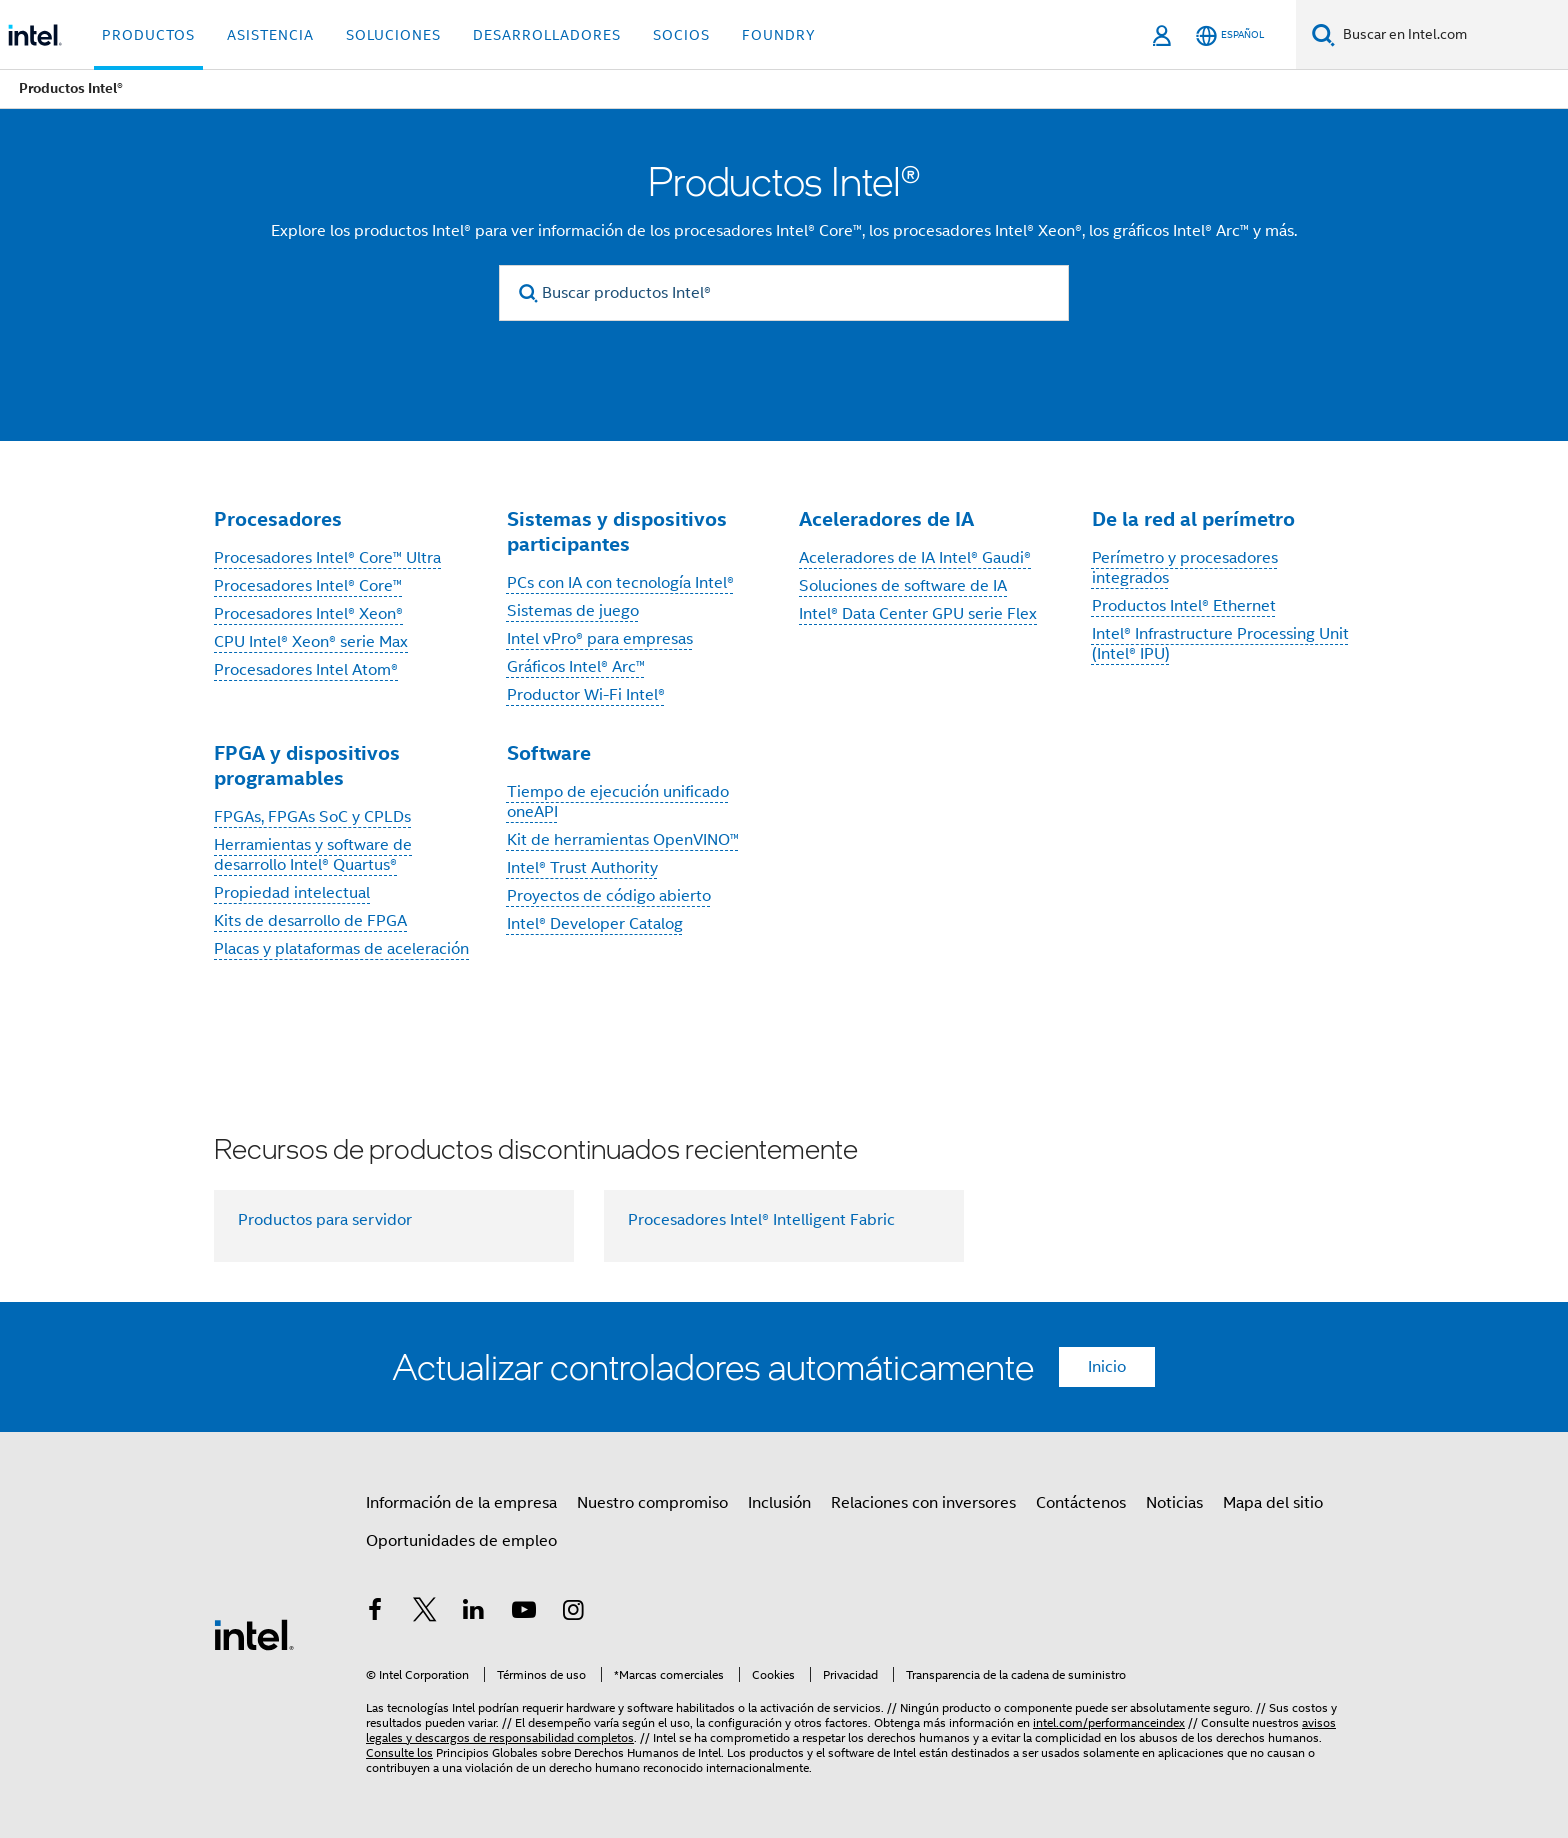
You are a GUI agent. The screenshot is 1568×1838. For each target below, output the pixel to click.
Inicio (1107, 1367)
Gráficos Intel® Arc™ (576, 667)
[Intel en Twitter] (425, 1613)
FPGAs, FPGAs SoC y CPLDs (312, 817)
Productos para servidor (325, 1220)
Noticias (1174, 1503)
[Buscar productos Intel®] (784, 293)
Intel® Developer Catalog (595, 924)
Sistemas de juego (573, 611)
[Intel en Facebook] (375, 1613)
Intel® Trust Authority (582, 868)
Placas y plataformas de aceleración (341, 949)
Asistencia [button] (270, 35)
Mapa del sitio (1273, 1503)
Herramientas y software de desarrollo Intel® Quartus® (313, 855)
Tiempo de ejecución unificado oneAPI (618, 802)
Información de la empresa (461, 1503)
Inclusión (779, 1503)
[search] (528, 293)
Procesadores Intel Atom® (306, 670)
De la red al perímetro (1193, 519)
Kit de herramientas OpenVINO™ (623, 840)
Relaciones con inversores (923, 1503)
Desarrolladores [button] (547, 35)
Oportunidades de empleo (461, 1541)
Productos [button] (148, 35)
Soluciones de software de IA (903, 586)
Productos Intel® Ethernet (1184, 606)
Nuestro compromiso (652, 1503)
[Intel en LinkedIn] (474, 1613)
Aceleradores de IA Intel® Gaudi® (915, 558)
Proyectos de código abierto (609, 896)
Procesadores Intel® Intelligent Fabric (761, 1220)
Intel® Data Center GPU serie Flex (918, 614)
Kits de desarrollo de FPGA (310, 921)
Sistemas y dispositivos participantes (617, 531)
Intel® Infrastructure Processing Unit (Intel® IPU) (1220, 644)
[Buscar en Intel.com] (1451, 35)
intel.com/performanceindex (1109, 1722)
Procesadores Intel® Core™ (308, 586)
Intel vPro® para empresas (600, 639)
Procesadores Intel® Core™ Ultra (327, 558)
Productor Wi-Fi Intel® (586, 695)
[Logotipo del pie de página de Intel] (254, 1634)
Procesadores (278, 519)
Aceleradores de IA (886, 519)
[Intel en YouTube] (524, 1613)
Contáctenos (1081, 1503)
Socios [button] (681, 35)
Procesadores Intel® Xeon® (308, 614)
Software (549, 753)
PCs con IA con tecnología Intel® (620, 583)
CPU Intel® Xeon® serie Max (311, 642)
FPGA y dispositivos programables (307, 765)
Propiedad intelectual (292, 893)
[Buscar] (1323, 34)
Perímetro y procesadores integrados (1185, 568)
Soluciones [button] (393, 35)
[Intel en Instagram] (573, 1613)
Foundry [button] (779, 35)
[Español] (1230, 35)
